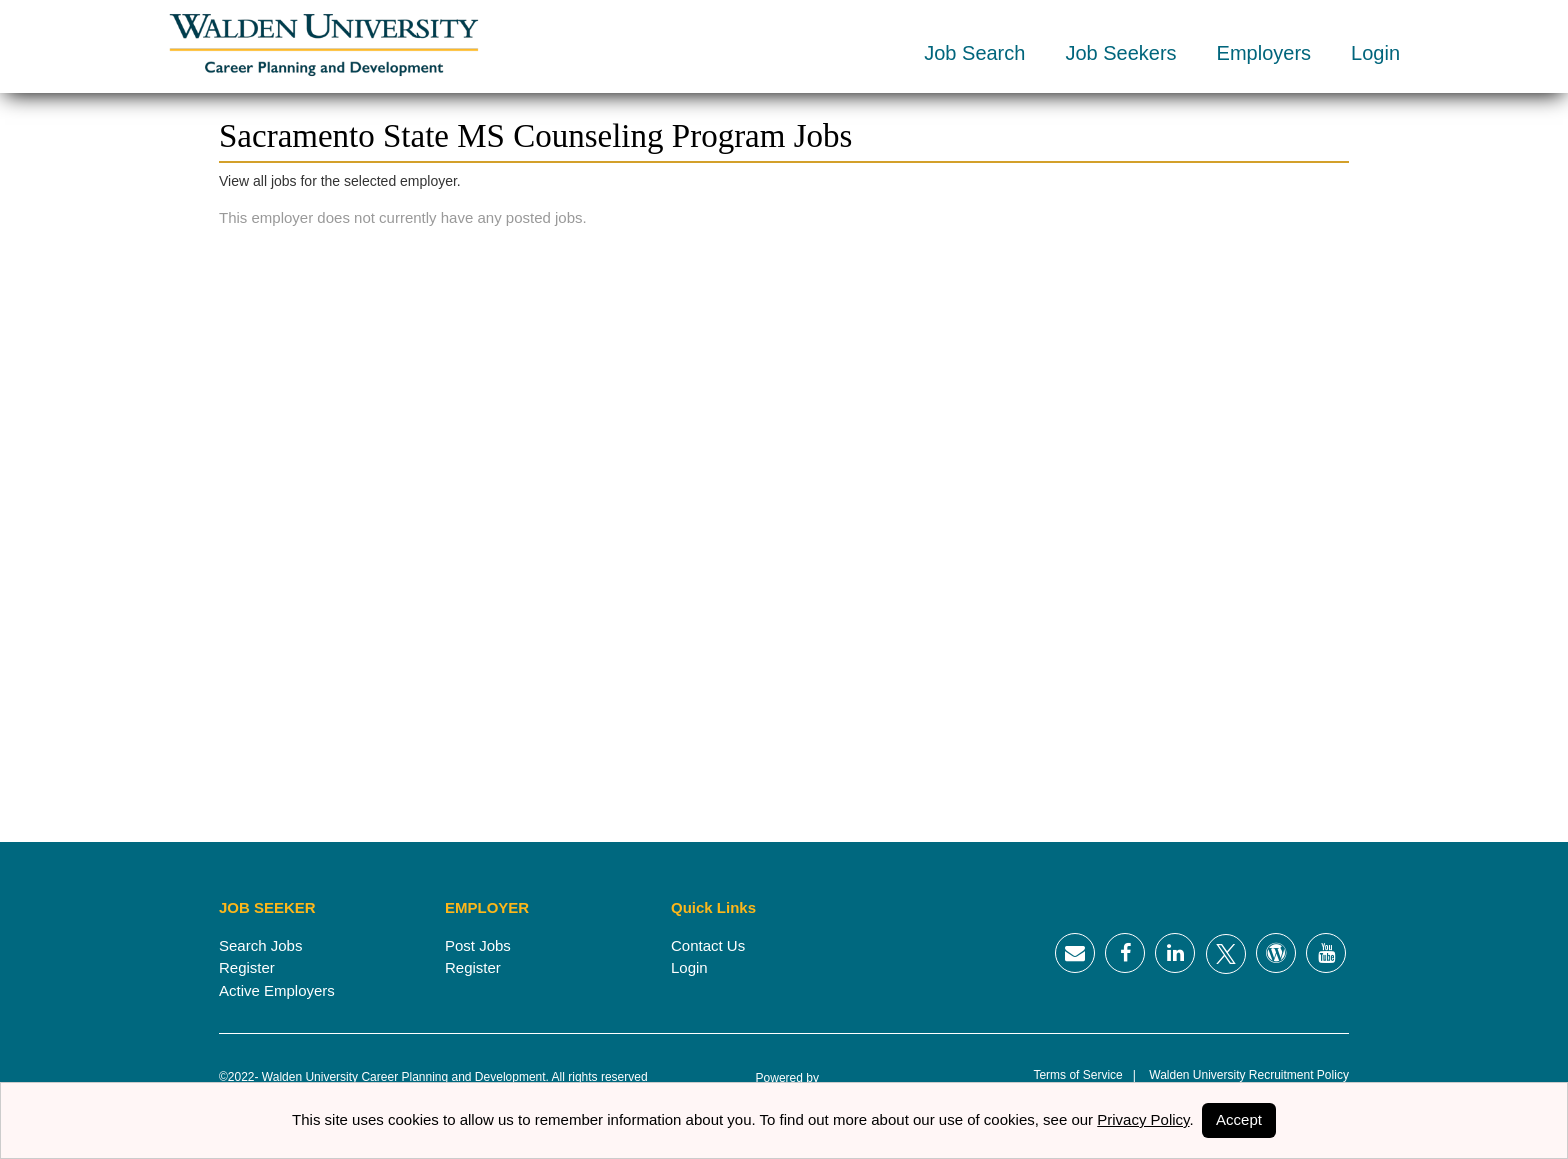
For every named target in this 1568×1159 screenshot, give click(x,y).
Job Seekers (1120, 53)
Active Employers (277, 990)
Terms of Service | (1084, 1075)
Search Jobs (260, 945)
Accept (1239, 1119)
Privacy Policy (1143, 1119)
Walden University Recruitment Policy (1242, 1075)
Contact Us (708, 945)
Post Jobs (478, 945)
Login (1375, 53)
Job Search (974, 53)
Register (247, 967)
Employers (1264, 53)
